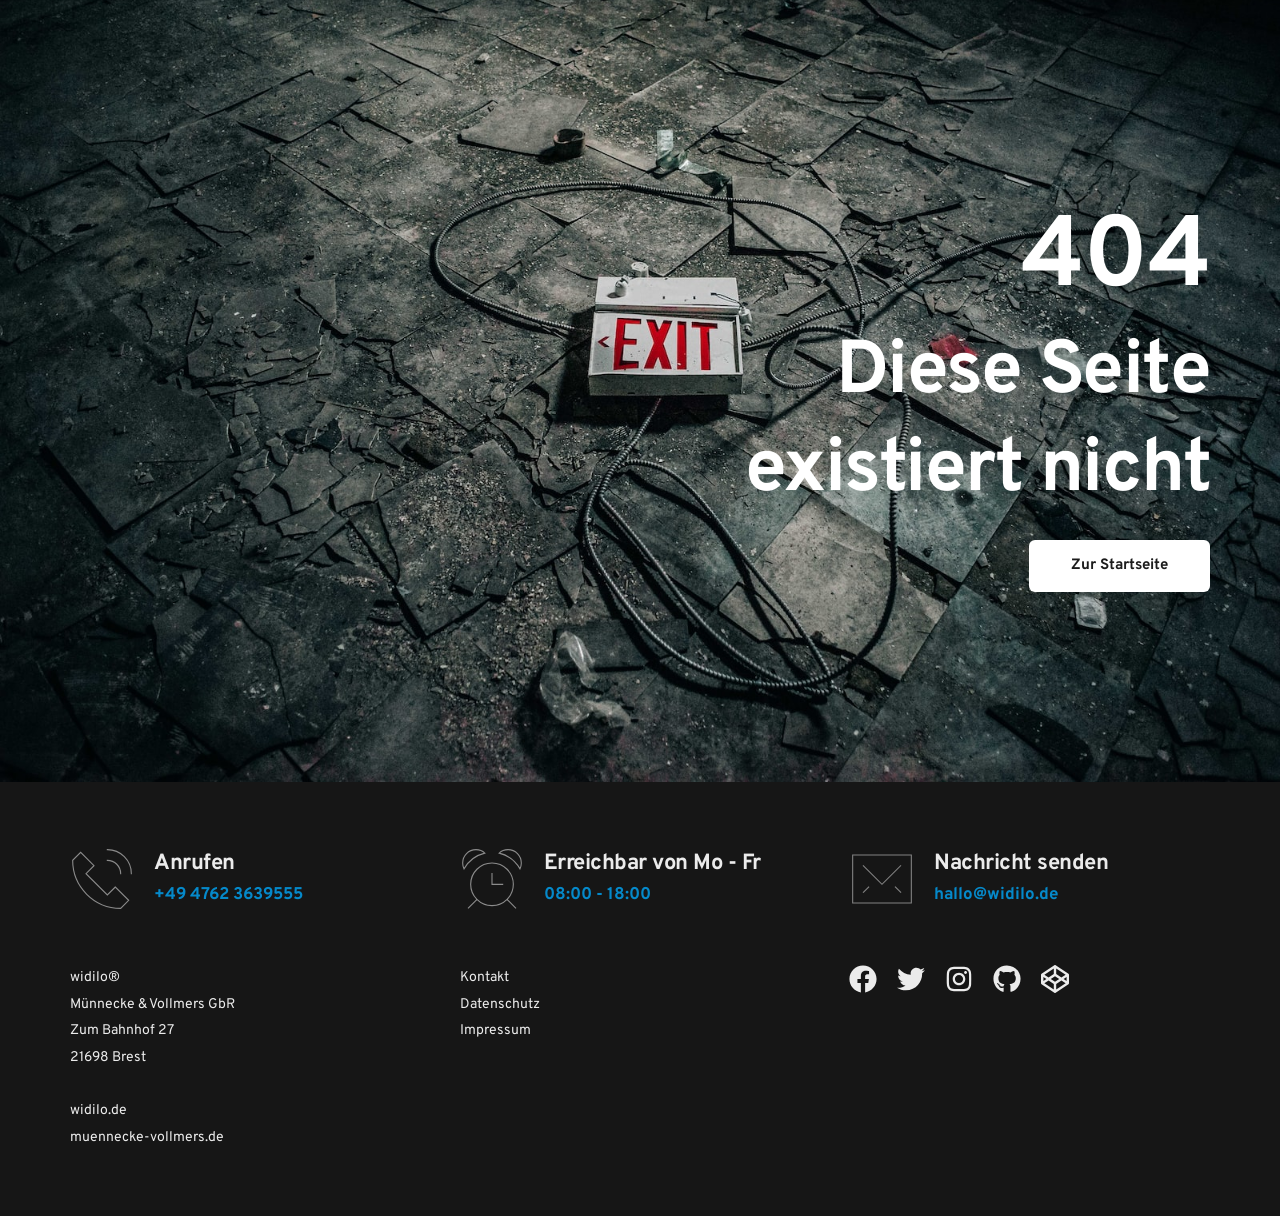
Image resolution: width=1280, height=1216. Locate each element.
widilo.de (98, 1110)
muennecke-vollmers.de (147, 1137)
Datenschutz (500, 1004)
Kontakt (484, 977)
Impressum (495, 1030)
